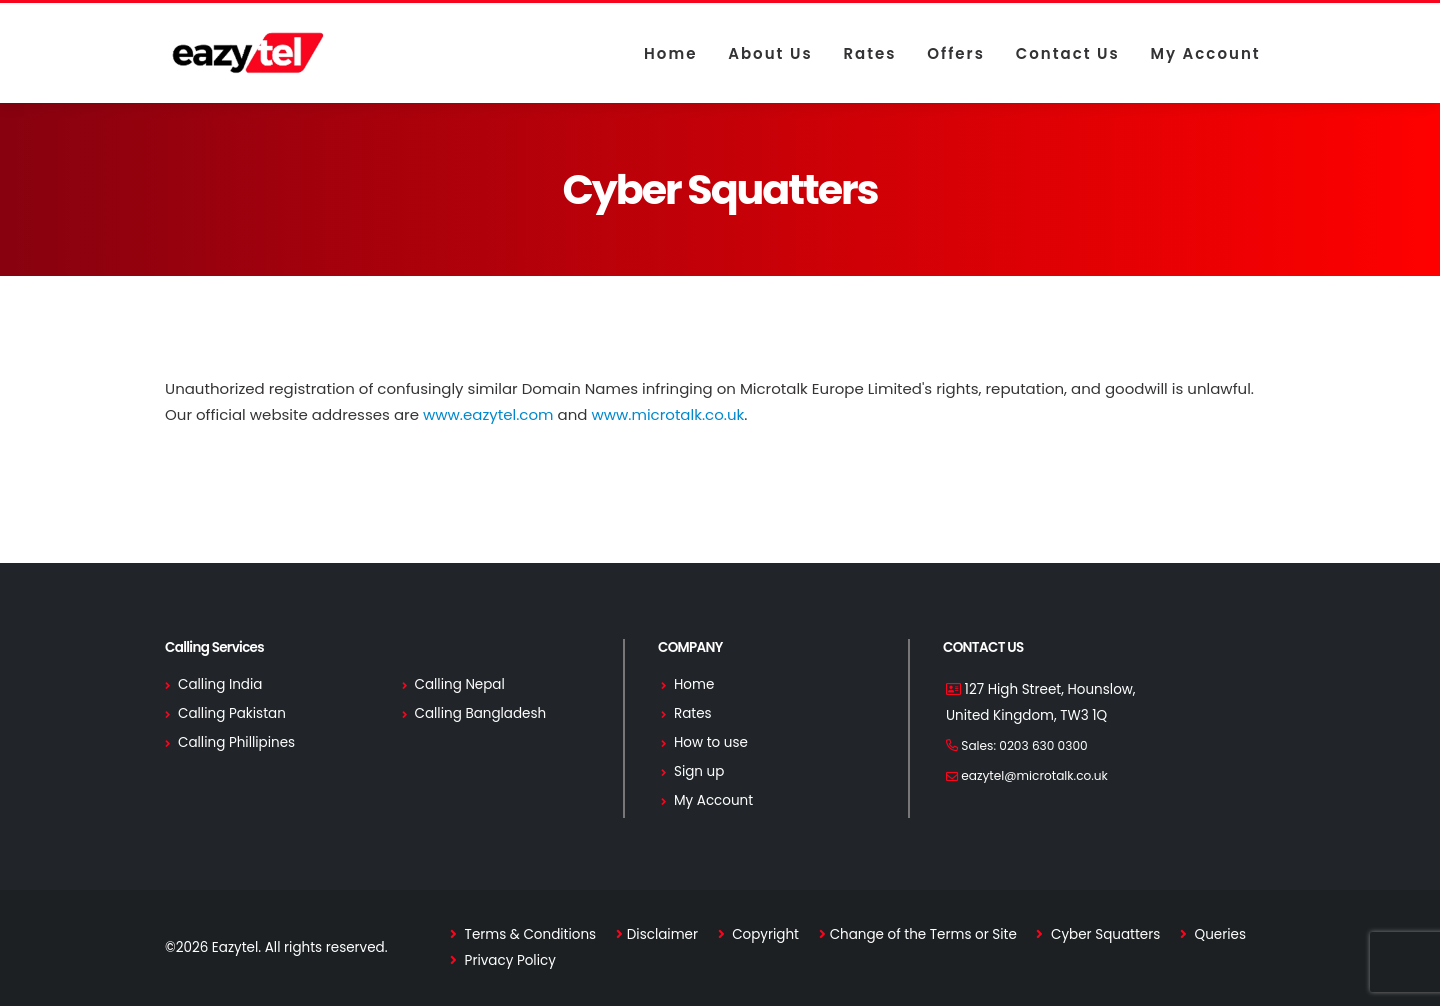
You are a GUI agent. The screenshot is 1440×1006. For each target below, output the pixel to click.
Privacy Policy (508, 960)
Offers (956, 53)
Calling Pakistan (232, 713)
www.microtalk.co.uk (667, 414)
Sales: (1024, 745)
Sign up (699, 771)
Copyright (764, 934)
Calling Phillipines (236, 742)
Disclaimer (662, 934)
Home (670, 53)
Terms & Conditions (528, 934)
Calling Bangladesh (481, 713)
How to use (711, 742)
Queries (1218, 934)
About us (770, 53)
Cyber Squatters (1103, 934)
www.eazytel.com (488, 414)
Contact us (1068, 53)
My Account (1205, 53)
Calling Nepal (460, 684)
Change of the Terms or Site (923, 934)
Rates (869, 53)
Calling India (220, 684)
